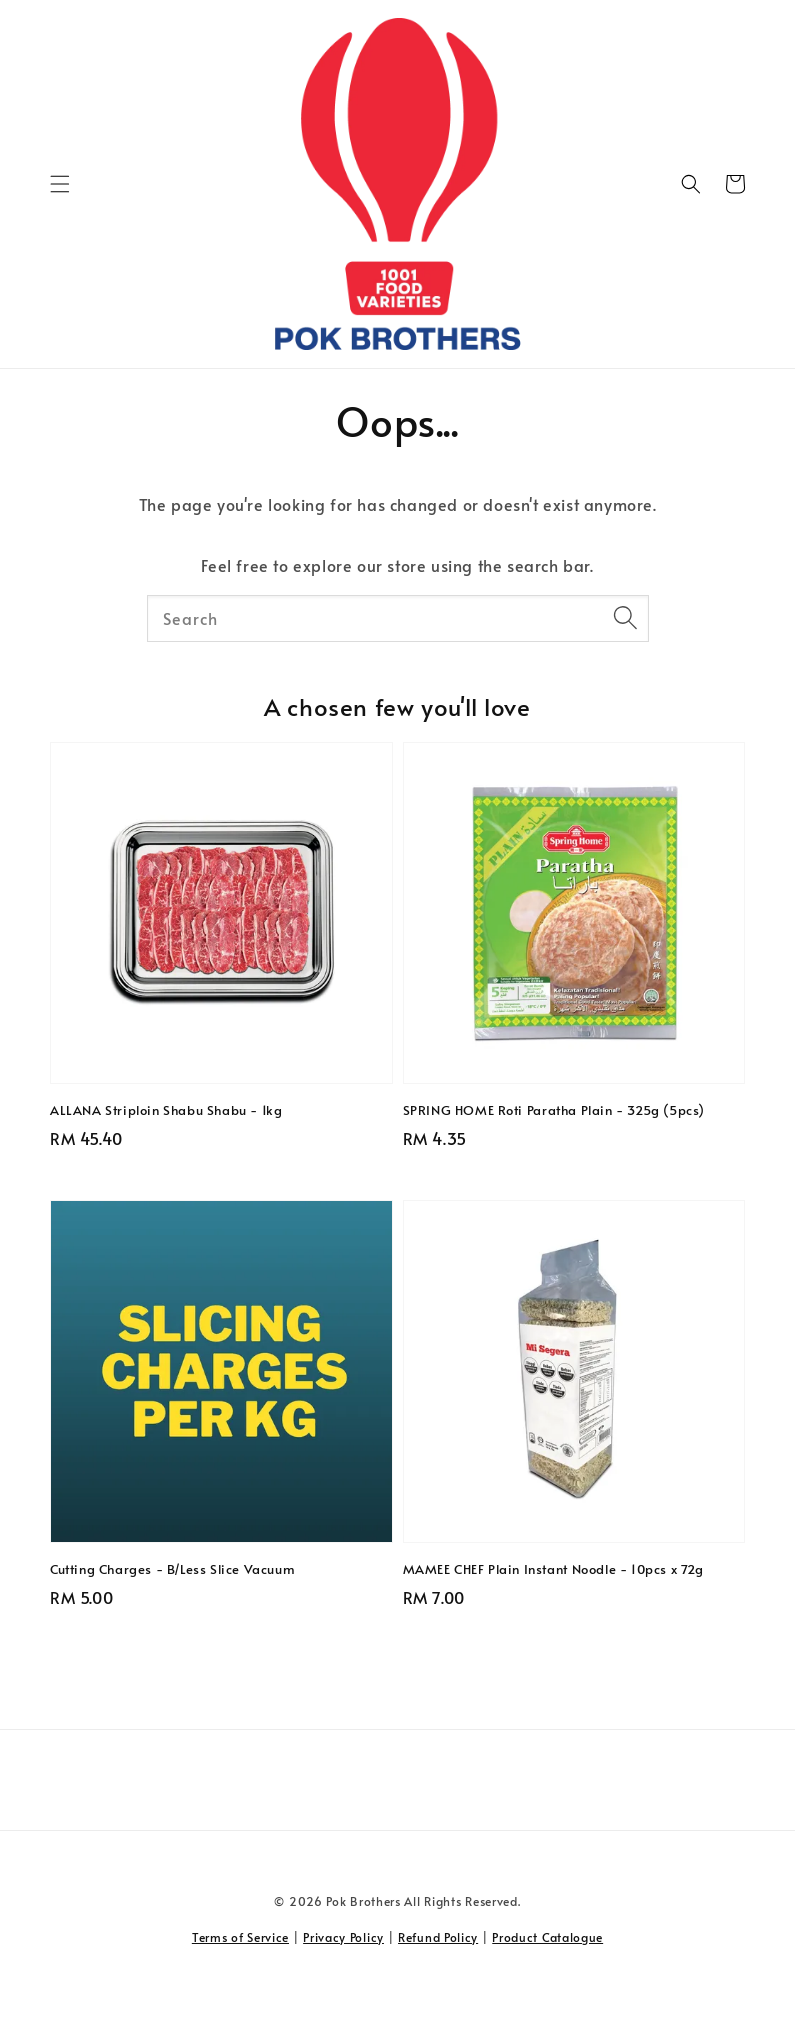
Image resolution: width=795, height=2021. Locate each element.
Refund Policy (438, 1937)
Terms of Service (240, 1937)
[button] (60, 184)
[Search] (626, 618)
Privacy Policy (343, 1937)
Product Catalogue (547, 1937)
